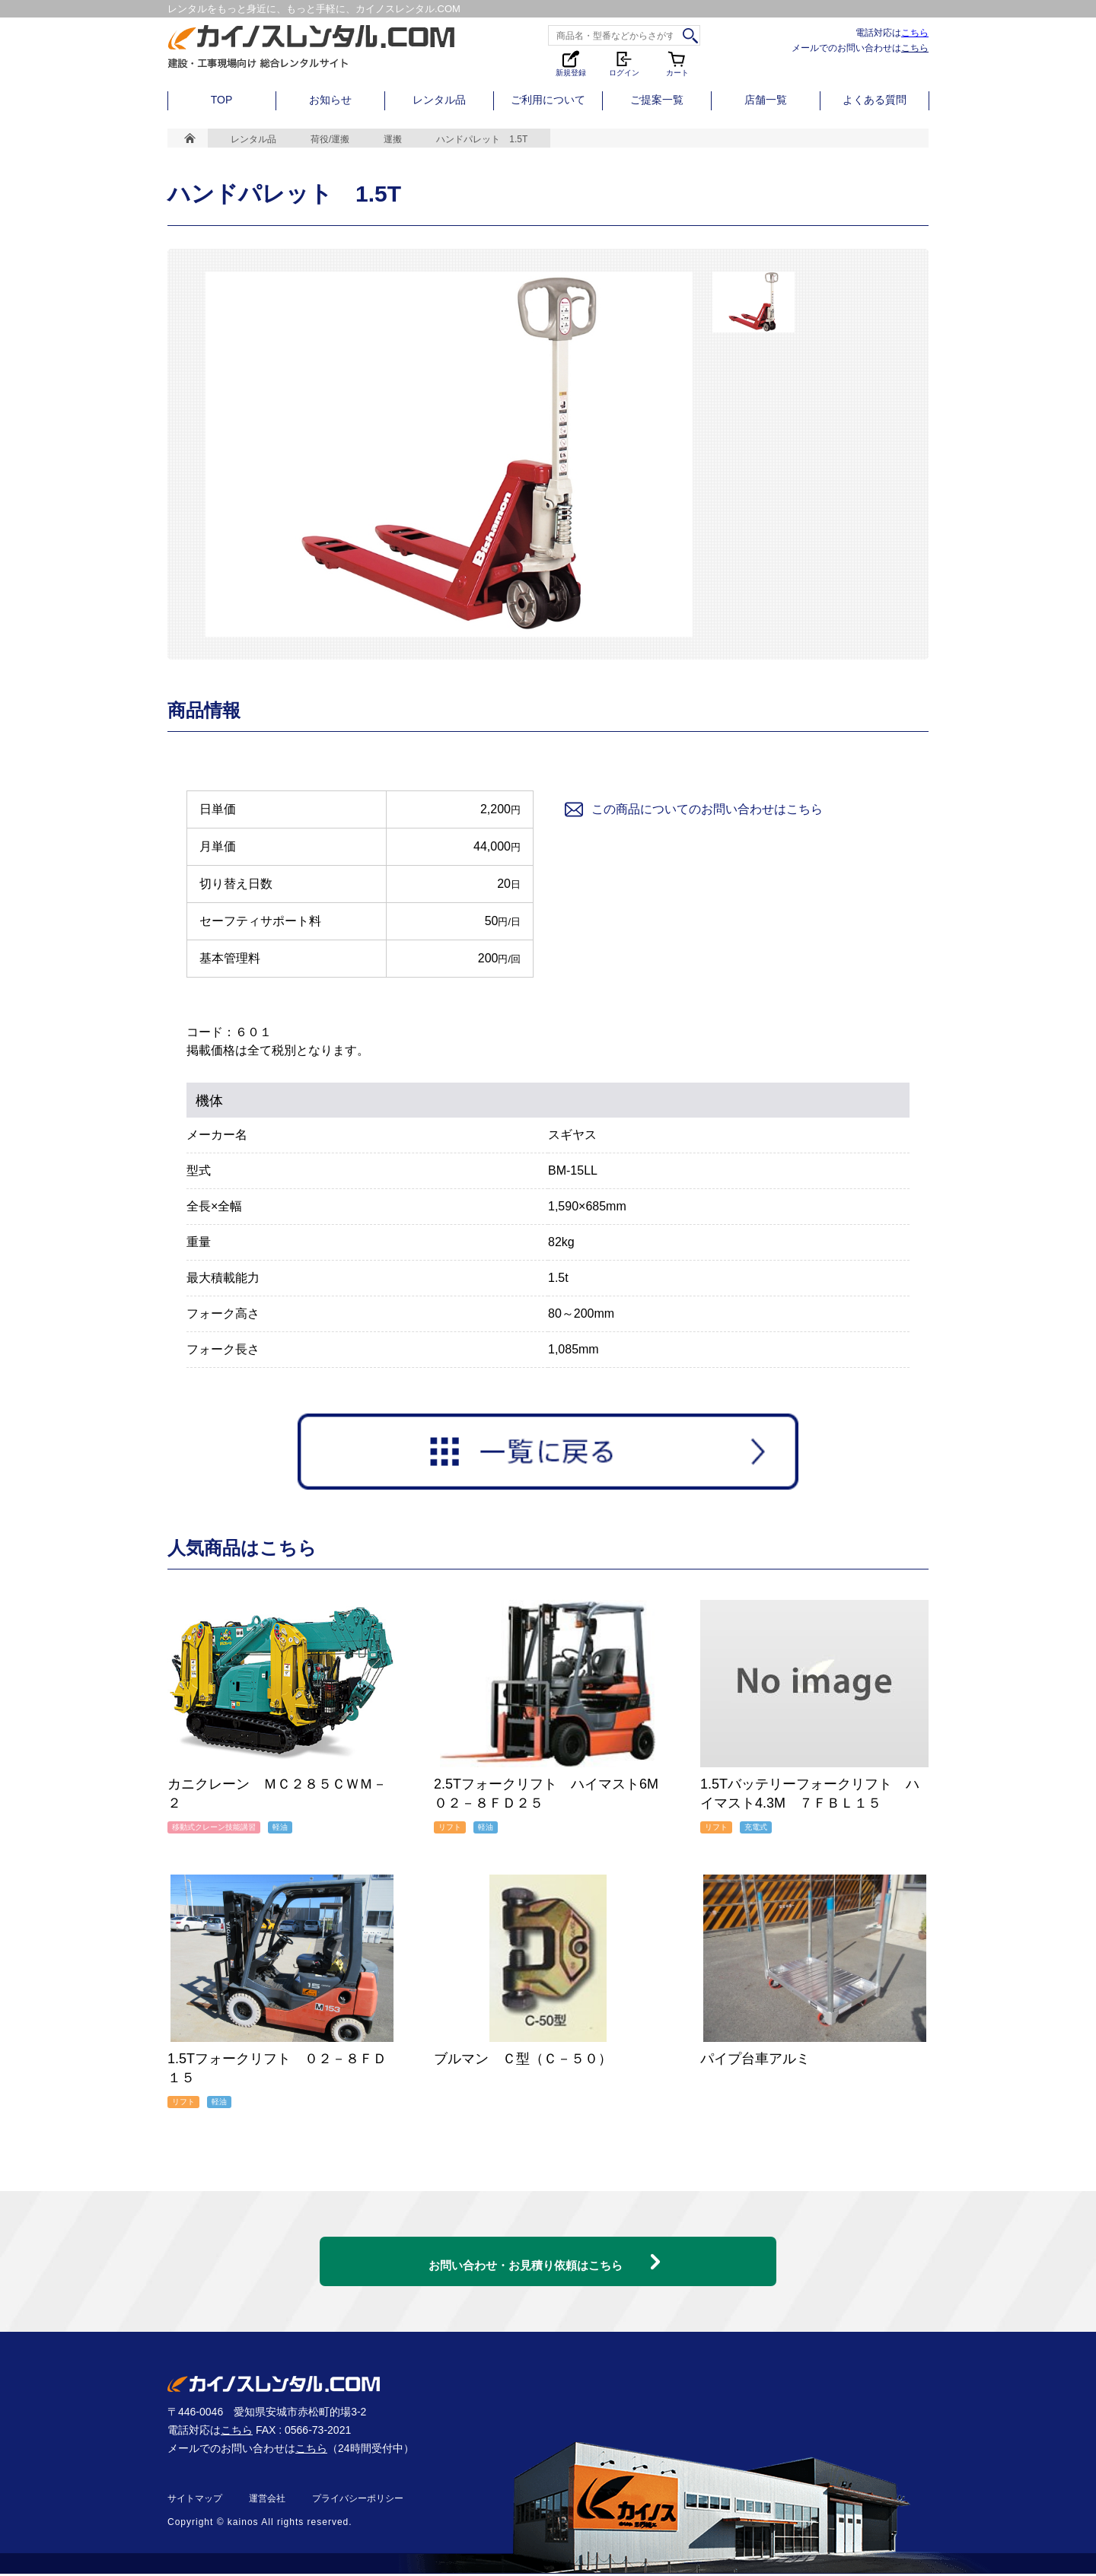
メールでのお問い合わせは (860, 47)
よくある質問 (874, 100)
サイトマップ (194, 2500)
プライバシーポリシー (357, 2500)
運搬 (393, 139)
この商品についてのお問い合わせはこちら (692, 809)
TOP (222, 100)
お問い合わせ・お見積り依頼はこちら (525, 2253)
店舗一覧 (765, 100)
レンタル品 (439, 100)
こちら (915, 32)
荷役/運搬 (330, 139)
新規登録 (571, 62)
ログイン (624, 62)
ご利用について (548, 100)
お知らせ (330, 100)
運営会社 (267, 2500)
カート (677, 62)
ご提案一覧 (656, 100)
